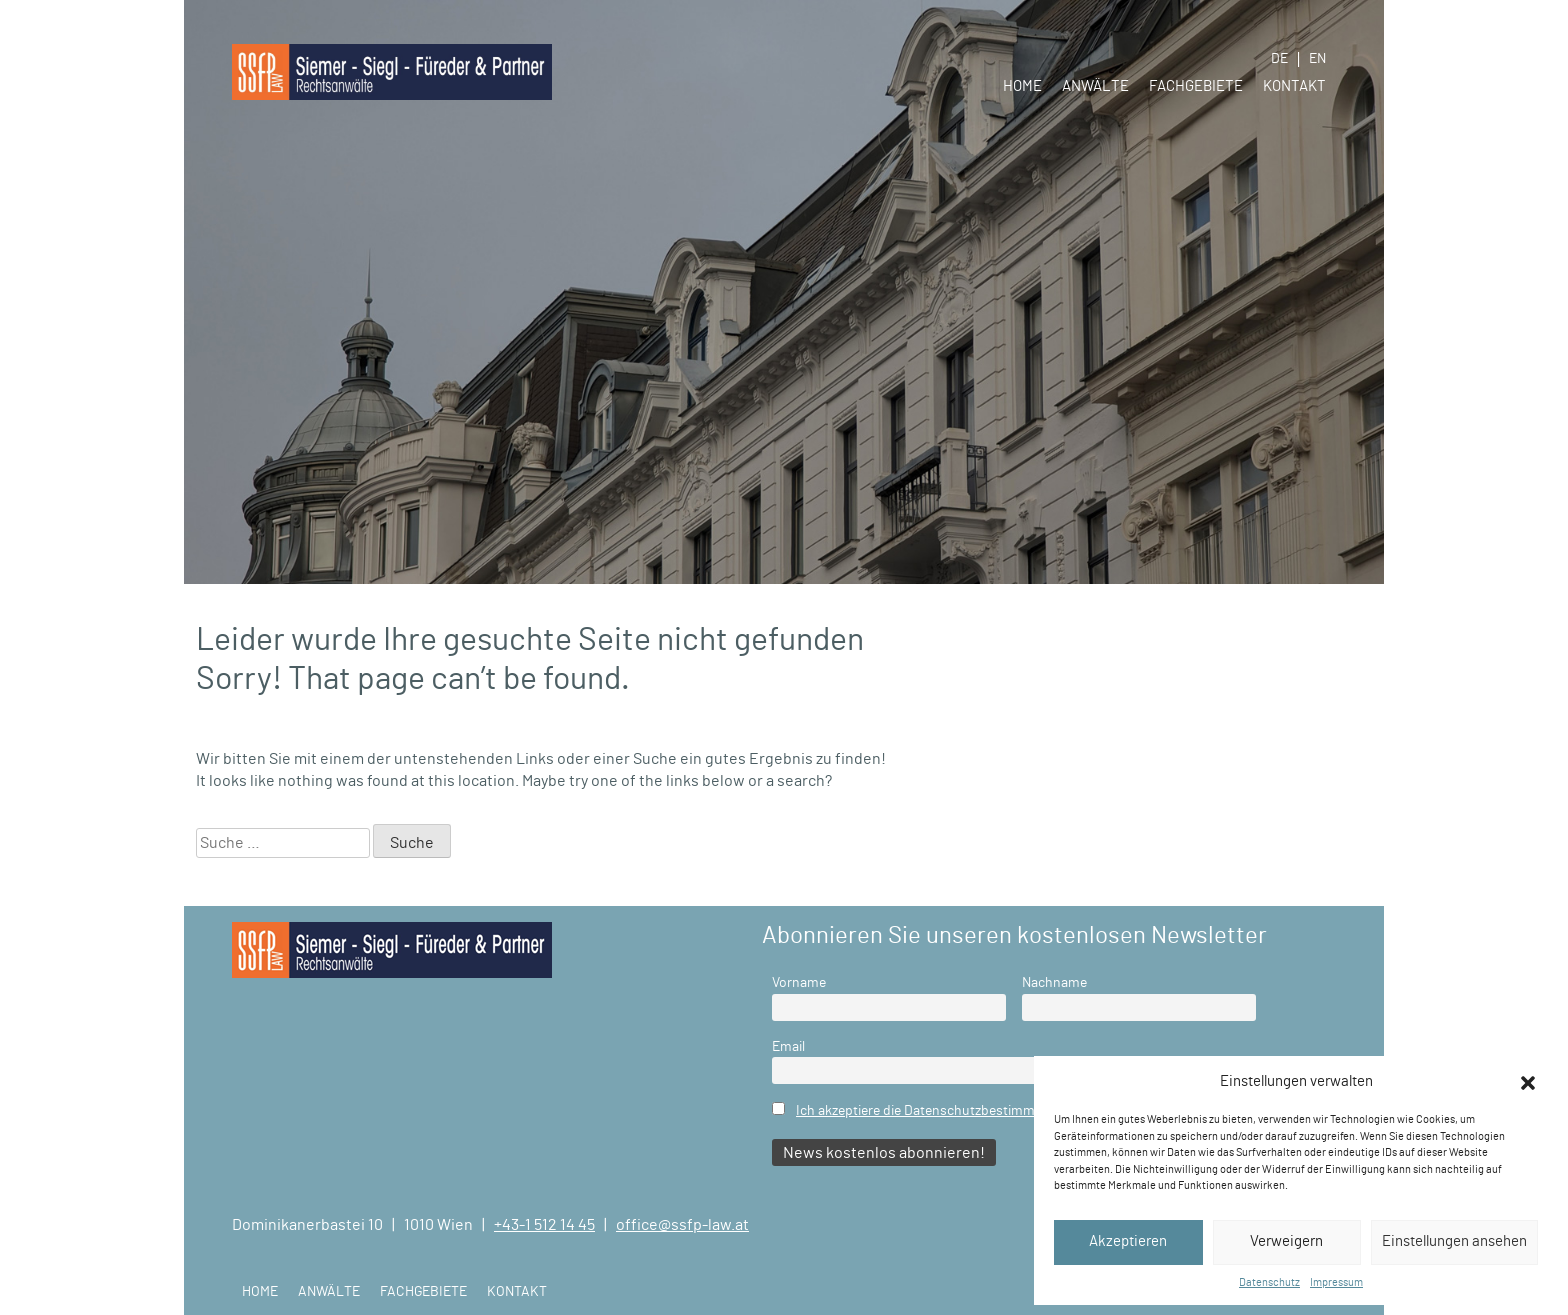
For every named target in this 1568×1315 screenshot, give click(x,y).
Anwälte (1095, 86)
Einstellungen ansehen (1454, 1241)
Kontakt (1294, 86)
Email (788, 1046)
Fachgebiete (1196, 86)
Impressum (1336, 1282)
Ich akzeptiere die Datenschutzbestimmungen (934, 1110)
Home (1022, 86)
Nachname (1054, 982)
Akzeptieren (1128, 1241)
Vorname (799, 982)
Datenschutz (1269, 1282)
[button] (1528, 1082)
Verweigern (1286, 1241)
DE (1279, 59)
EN (1317, 59)
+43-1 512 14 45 (544, 1225)
